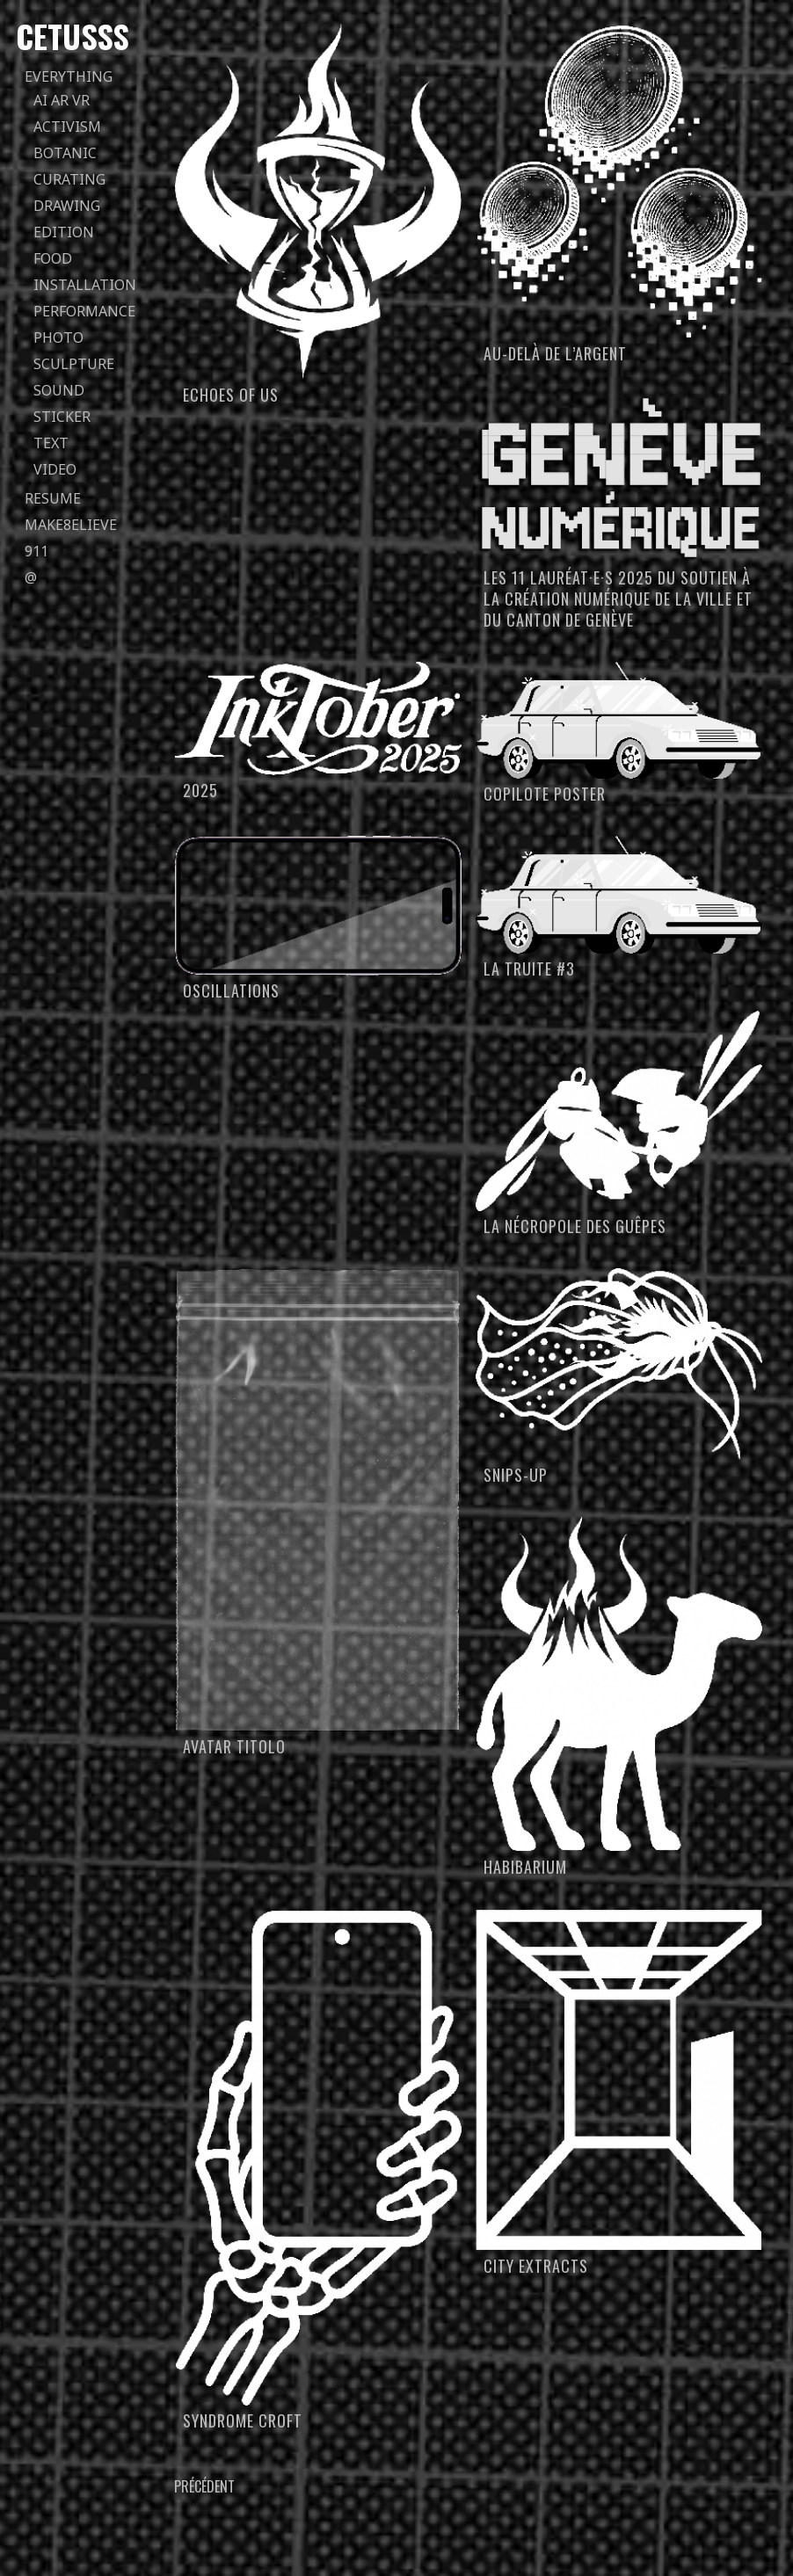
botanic (65, 153)
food (52, 258)
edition (63, 232)
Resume (53, 498)
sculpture (73, 364)
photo (58, 337)
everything (69, 76)
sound (58, 390)
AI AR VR (61, 100)
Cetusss (72, 35)
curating (69, 179)
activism (67, 126)
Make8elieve (71, 524)
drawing (66, 205)
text (51, 443)
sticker (62, 416)
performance (84, 311)
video (54, 469)
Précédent (204, 2486)
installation (84, 284)
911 (36, 551)
